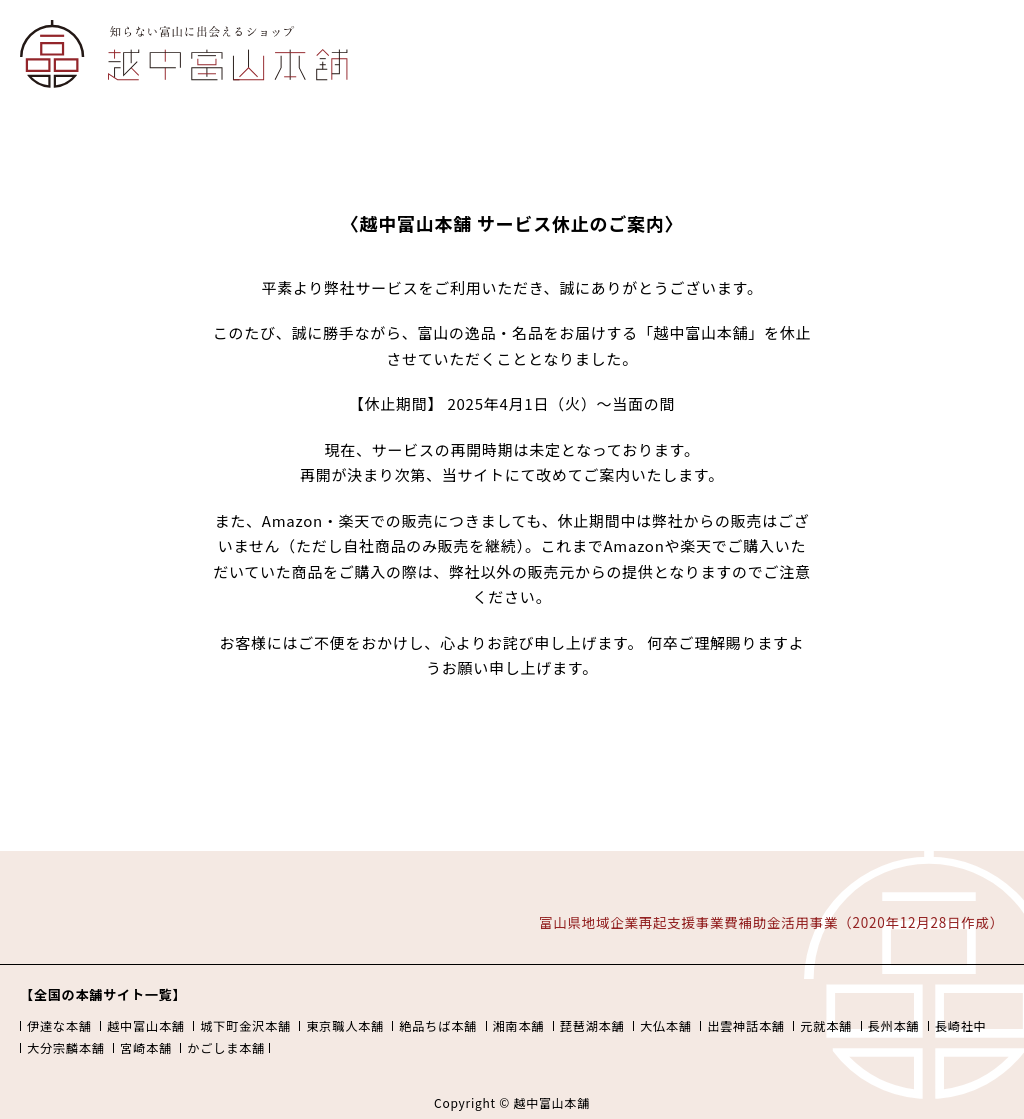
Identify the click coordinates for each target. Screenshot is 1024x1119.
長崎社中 (961, 1026)
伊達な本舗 (59, 1026)
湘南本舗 (519, 1026)
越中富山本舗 (146, 1026)
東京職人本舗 (345, 1026)
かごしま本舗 (226, 1048)
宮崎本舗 (146, 1048)
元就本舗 (826, 1026)
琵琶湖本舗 (592, 1026)
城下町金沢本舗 (245, 1026)
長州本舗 (894, 1026)
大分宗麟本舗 (66, 1048)
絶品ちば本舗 (438, 1026)
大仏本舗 (666, 1026)
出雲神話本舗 (746, 1026)
